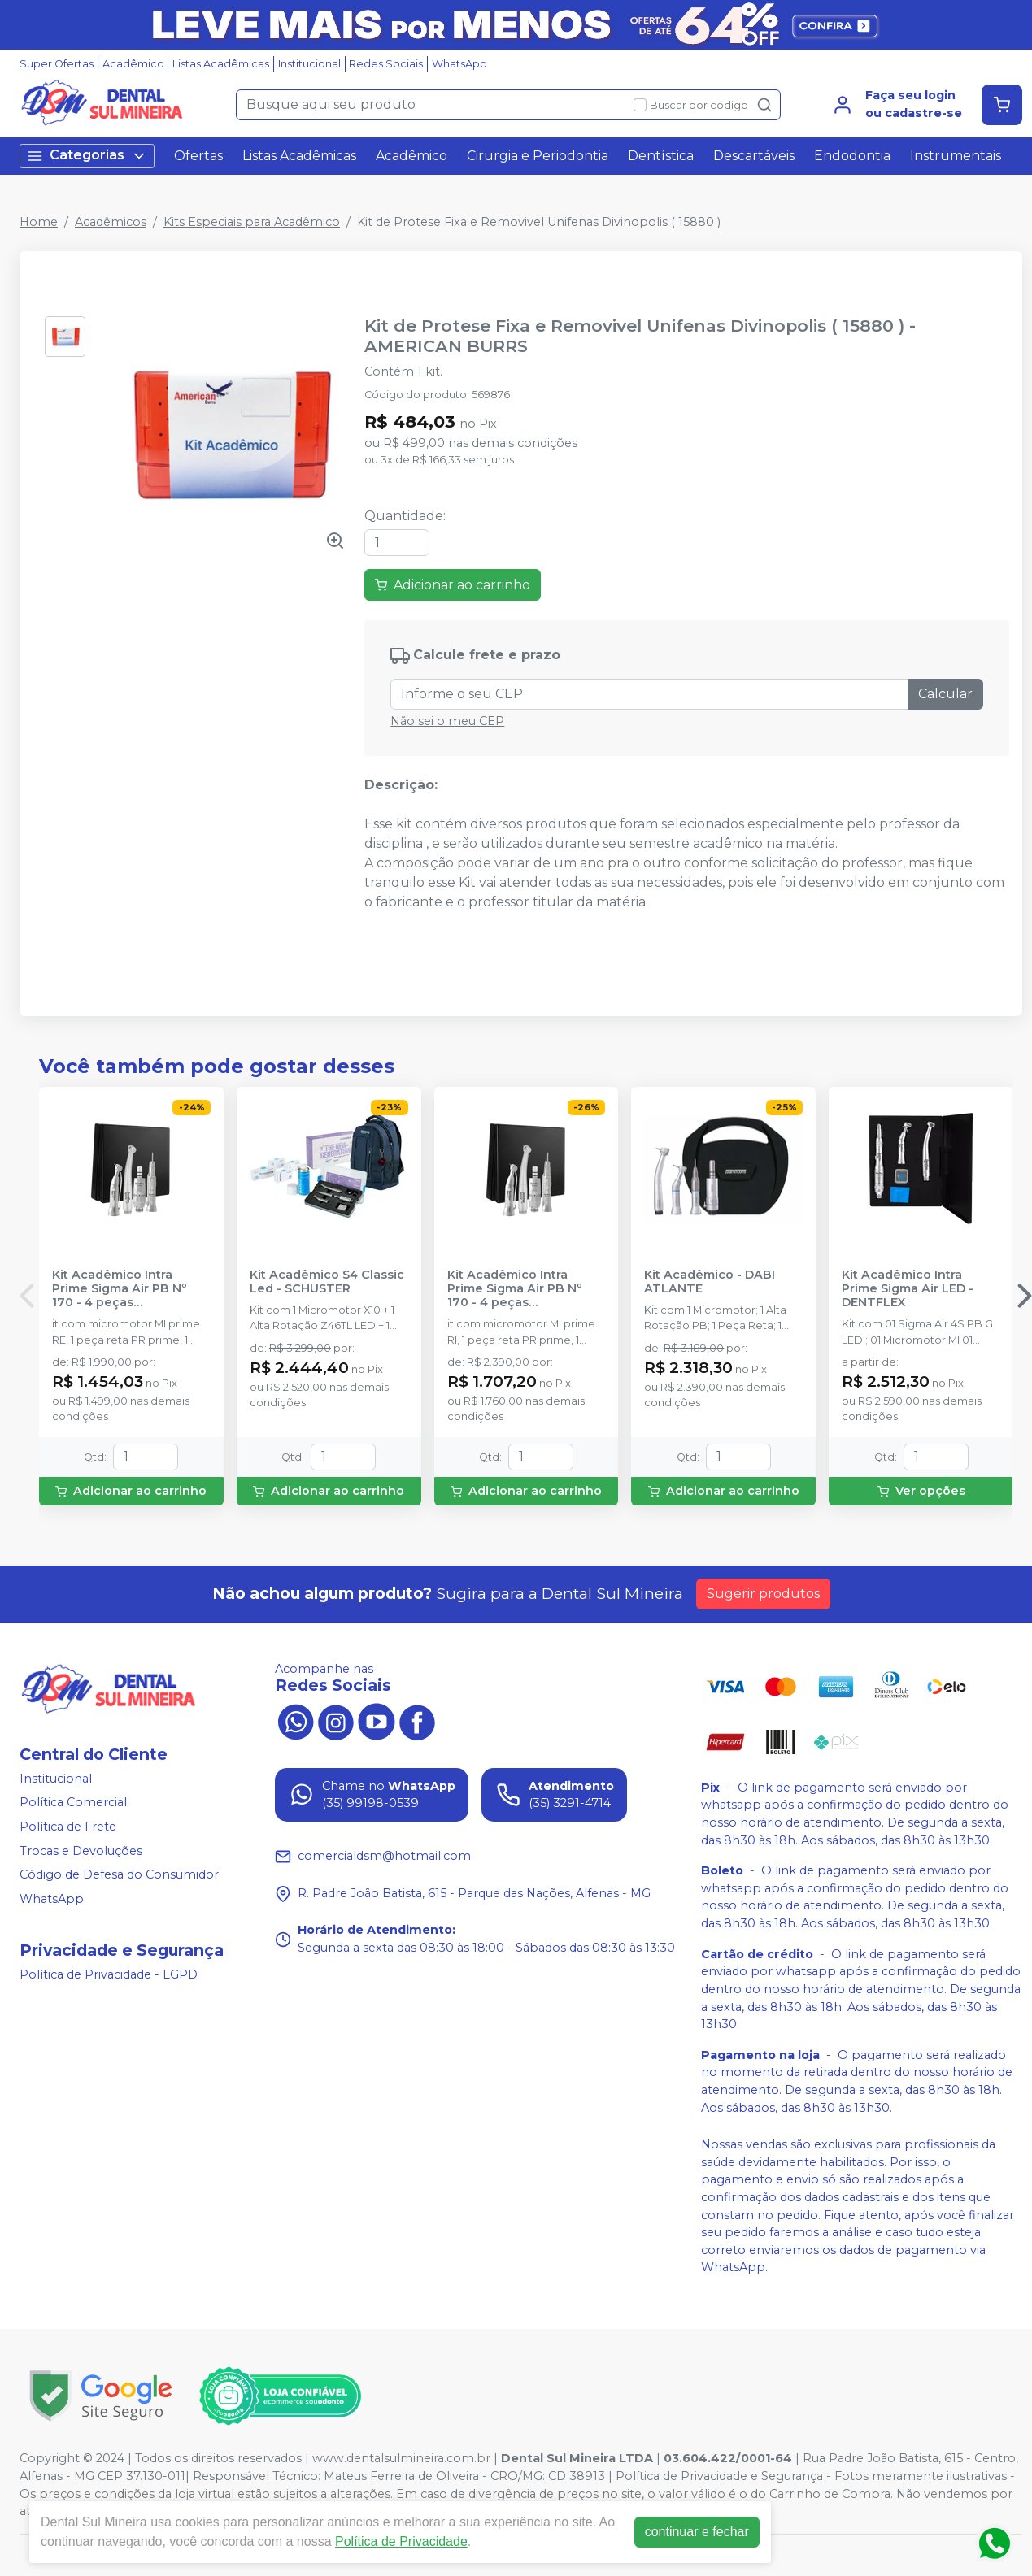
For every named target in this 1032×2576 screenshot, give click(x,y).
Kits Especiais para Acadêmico (251, 222)
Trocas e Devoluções (81, 1851)
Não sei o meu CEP (447, 721)
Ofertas (198, 155)
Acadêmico (133, 64)
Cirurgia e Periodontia (537, 155)
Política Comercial (73, 1803)
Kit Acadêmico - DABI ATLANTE (709, 1282)
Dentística (661, 155)
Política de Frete (68, 1826)
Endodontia (852, 155)
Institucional (309, 64)
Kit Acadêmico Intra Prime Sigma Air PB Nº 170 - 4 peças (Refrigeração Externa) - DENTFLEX (125, 1289)
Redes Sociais (386, 64)
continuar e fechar (697, 2532)
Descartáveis (754, 155)
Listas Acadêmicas (220, 64)
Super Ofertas (57, 64)
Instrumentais (955, 155)
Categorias (87, 155)
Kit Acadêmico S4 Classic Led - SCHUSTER (327, 1282)
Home (39, 222)
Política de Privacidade (401, 2541)
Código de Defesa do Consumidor (119, 1874)
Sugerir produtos (763, 1593)
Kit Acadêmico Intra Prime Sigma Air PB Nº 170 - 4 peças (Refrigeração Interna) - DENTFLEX (519, 1289)
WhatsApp (459, 64)
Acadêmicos (110, 222)
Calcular (945, 694)
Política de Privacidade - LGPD (109, 1974)
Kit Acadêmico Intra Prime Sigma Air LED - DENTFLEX (907, 1289)
